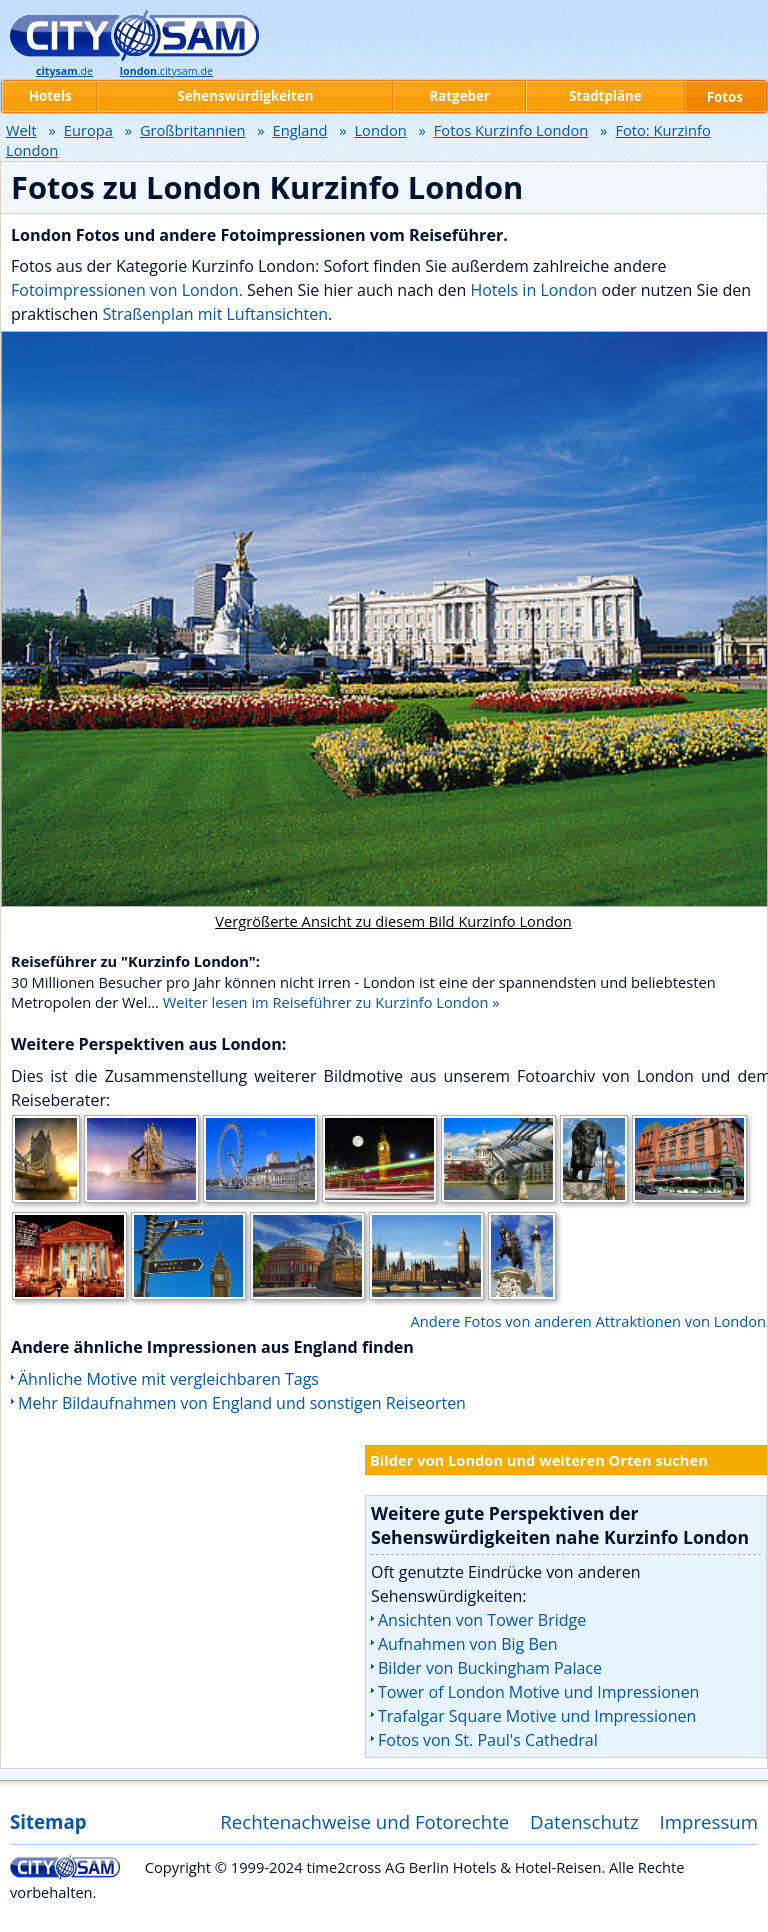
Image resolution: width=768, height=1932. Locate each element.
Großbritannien (193, 130)
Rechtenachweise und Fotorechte (364, 1821)
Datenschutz (584, 1821)
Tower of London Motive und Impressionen (538, 1692)
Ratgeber (459, 96)
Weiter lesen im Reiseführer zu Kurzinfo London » (331, 1002)
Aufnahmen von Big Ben (468, 1644)
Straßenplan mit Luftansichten (215, 314)
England (300, 130)
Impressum (709, 1821)
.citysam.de (166, 71)
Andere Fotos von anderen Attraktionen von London (588, 1321)
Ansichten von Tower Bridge (482, 1620)
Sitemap (48, 1821)
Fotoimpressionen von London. (127, 290)
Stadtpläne (605, 96)
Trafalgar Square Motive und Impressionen (537, 1716)
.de (64, 71)
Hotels (50, 96)
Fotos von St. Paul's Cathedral (488, 1740)
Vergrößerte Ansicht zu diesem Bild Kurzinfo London (393, 921)
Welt (21, 130)
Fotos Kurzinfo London (511, 130)
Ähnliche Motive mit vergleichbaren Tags (168, 1379)
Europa (88, 130)
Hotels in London (533, 290)
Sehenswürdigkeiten (245, 96)
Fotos (725, 97)
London (380, 130)
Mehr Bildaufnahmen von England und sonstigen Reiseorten (242, 1403)
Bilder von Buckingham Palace (490, 1668)
